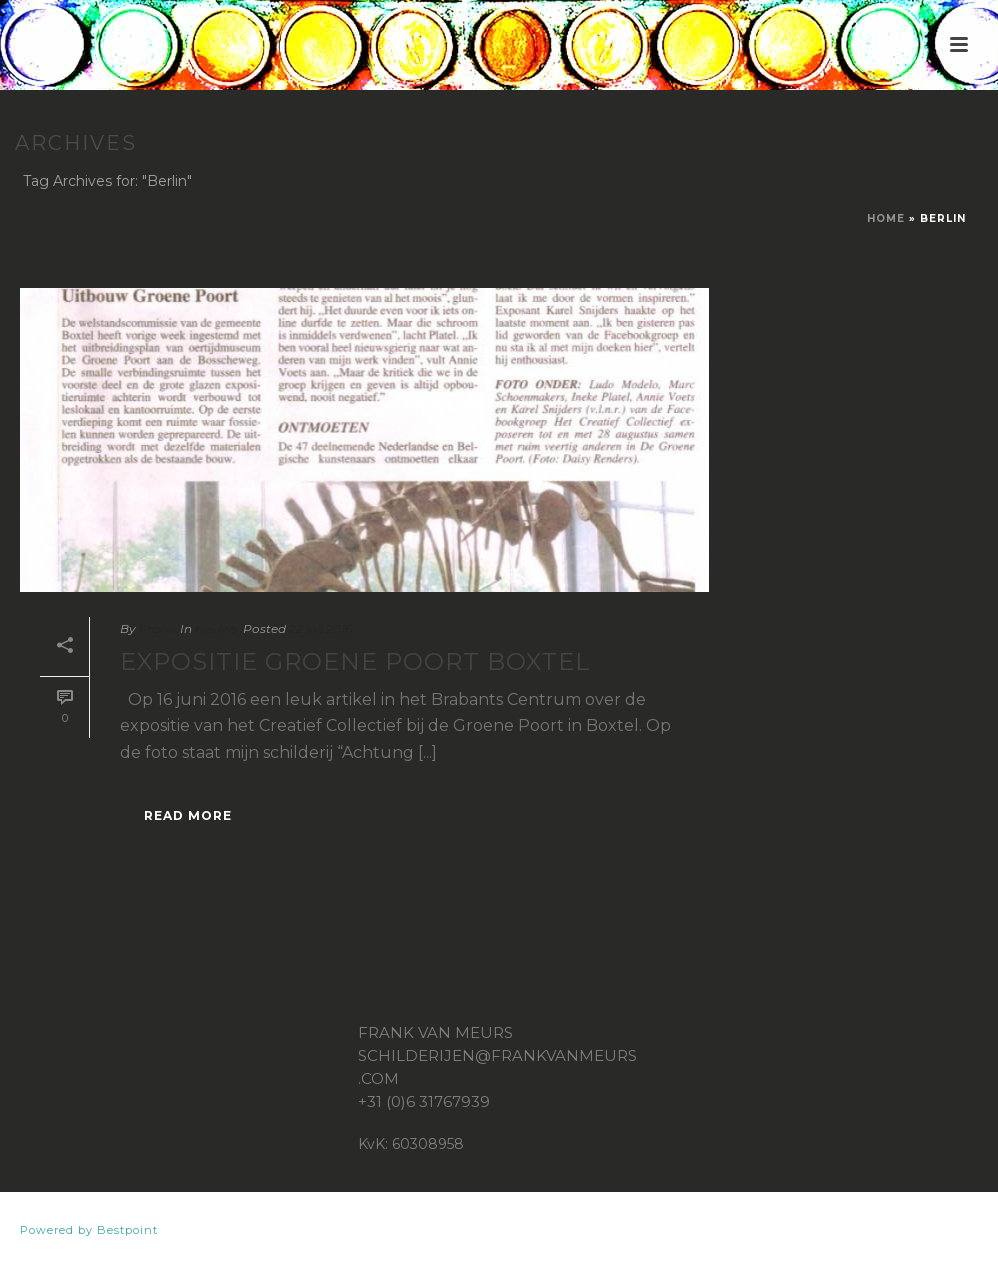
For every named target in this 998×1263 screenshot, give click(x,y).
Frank (157, 628)
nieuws (216, 628)
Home (886, 218)
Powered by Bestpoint (89, 1230)
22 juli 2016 (320, 628)
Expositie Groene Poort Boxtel (355, 661)
